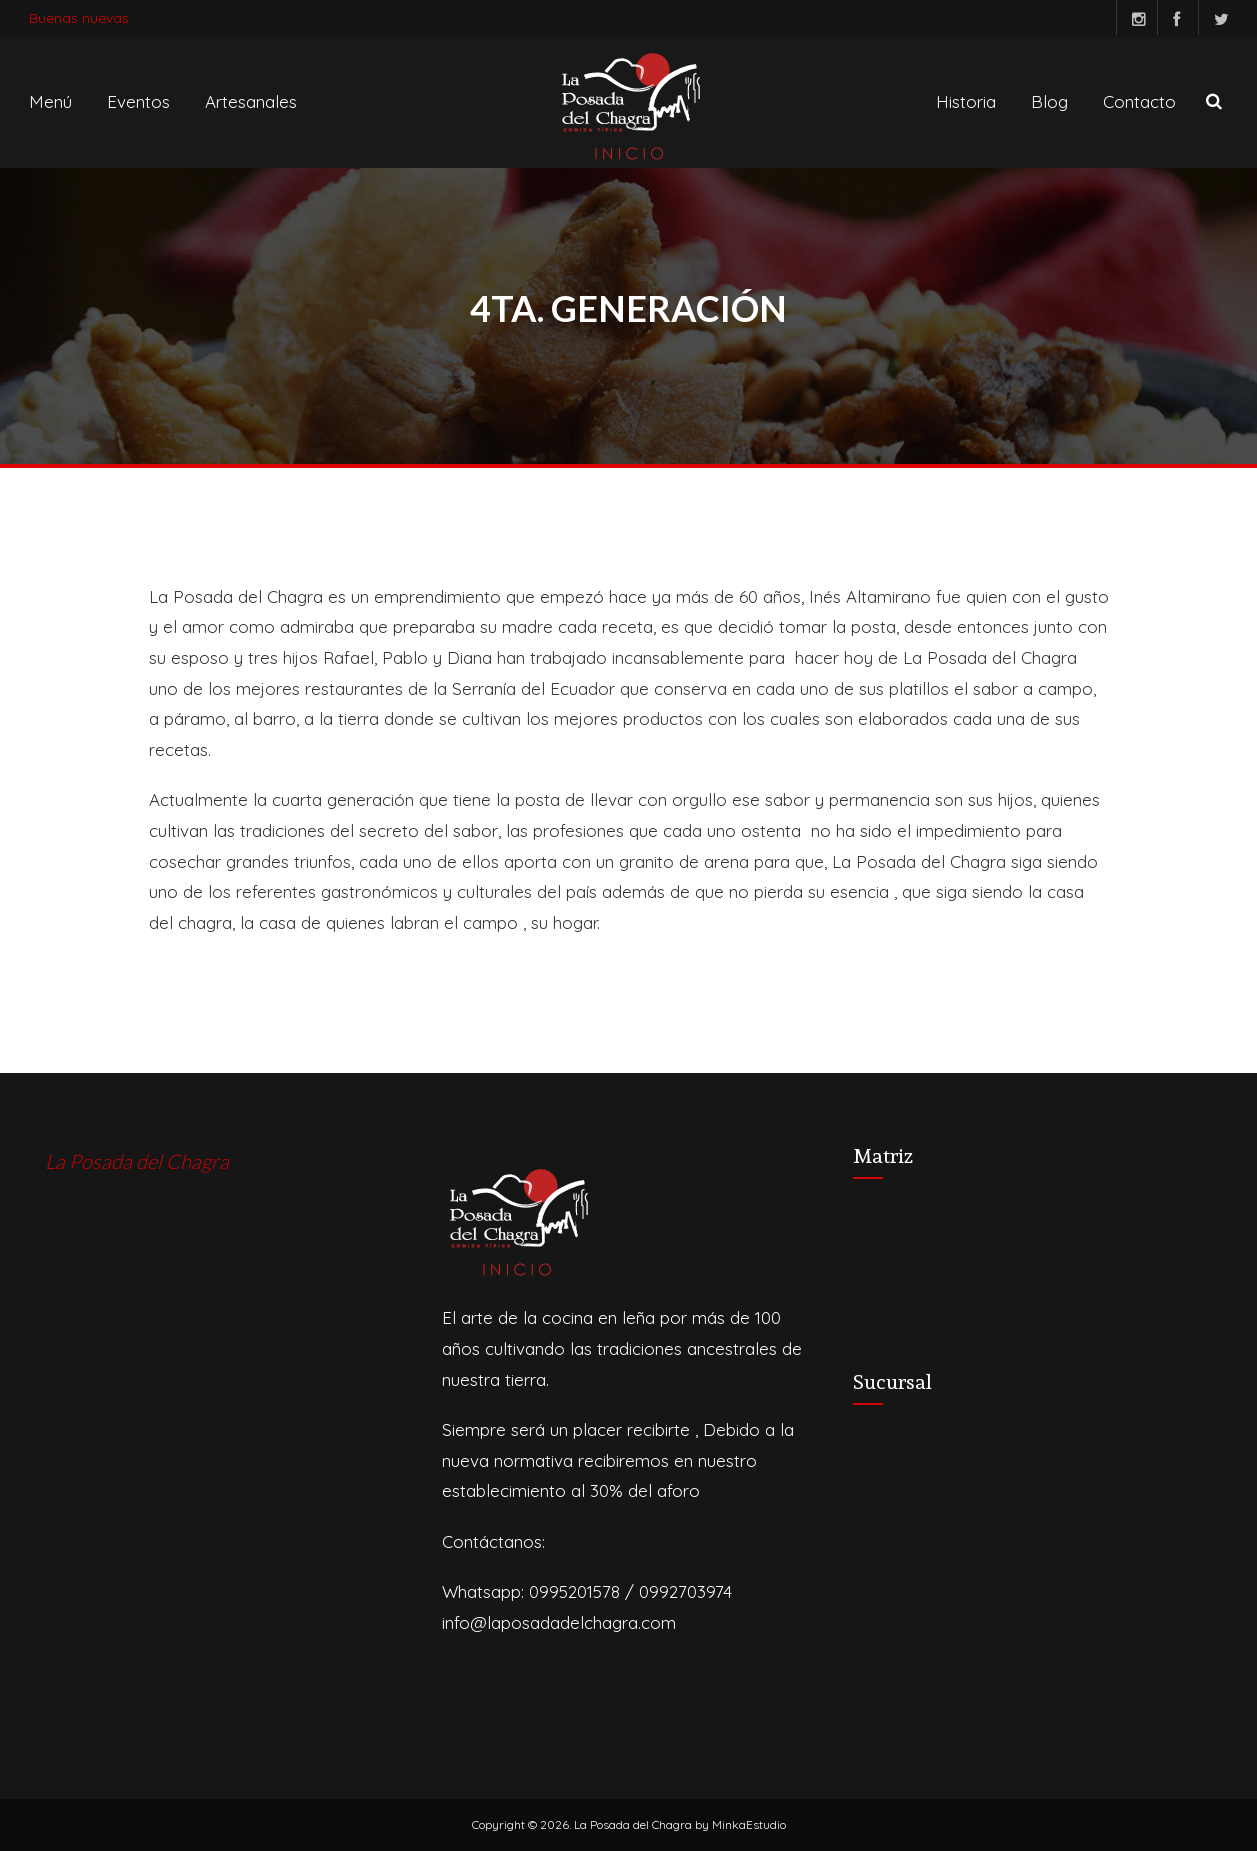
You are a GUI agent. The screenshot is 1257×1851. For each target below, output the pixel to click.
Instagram (1131, 17)
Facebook (1172, 17)
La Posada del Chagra (137, 1161)
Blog (1049, 101)
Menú (50, 101)
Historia (966, 101)
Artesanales (251, 101)
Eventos (138, 101)
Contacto (1139, 101)
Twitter (1213, 17)
